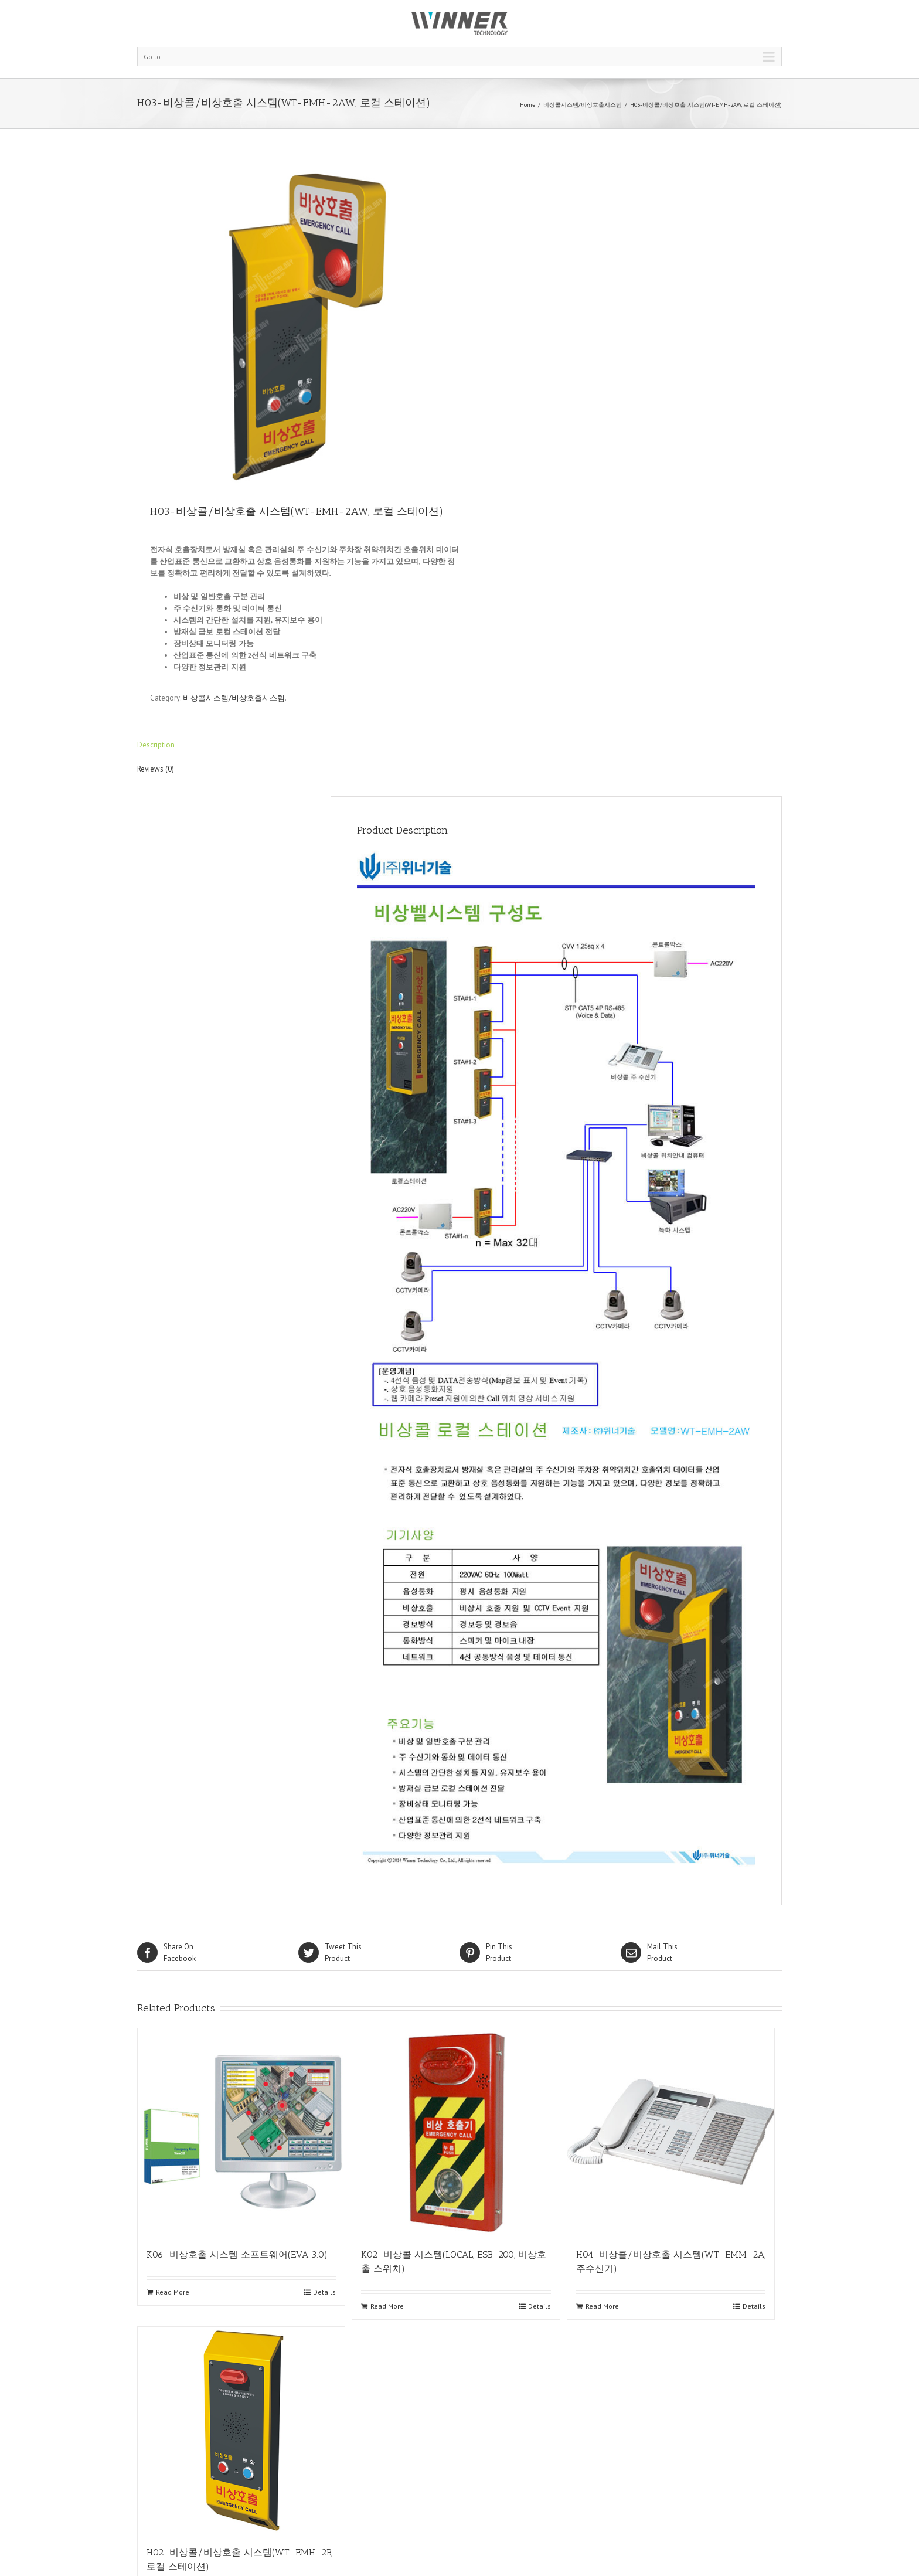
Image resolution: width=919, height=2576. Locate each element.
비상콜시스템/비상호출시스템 (582, 104)
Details (324, 2292)
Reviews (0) (155, 769)
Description (156, 745)
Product (379, 1952)
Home (527, 104)
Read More (172, 2292)
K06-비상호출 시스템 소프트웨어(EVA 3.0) (237, 2254)
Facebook (217, 1952)
